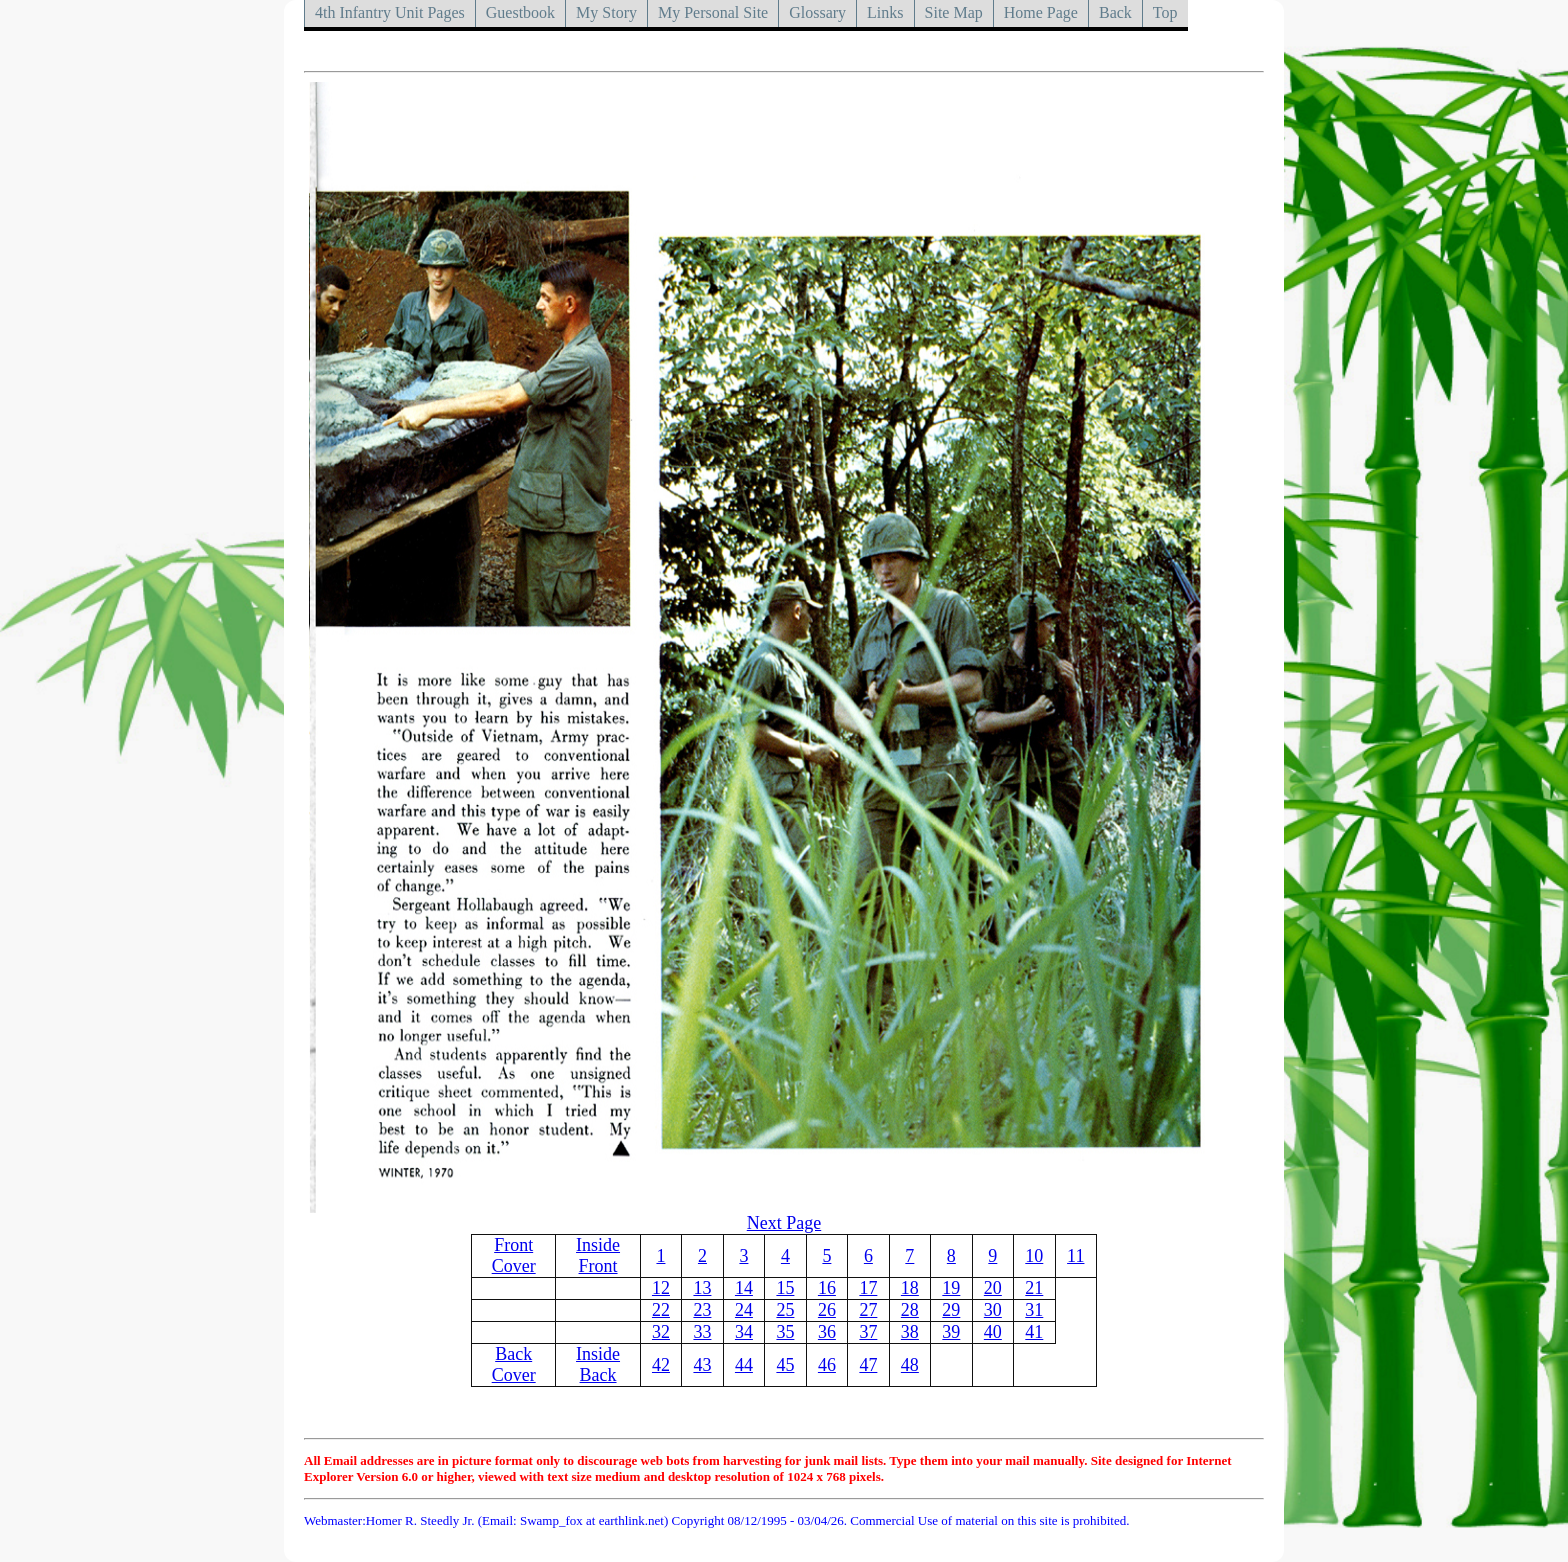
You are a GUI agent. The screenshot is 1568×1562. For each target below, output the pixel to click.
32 (661, 1332)
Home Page (1041, 12)
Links (885, 12)
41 (1034, 1332)
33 (702, 1332)
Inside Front (598, 1255)
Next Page (784, 1223)
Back (1115, 12)
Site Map (954, 12)
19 (951, 1288)
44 (744, 1365)
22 (661, 1310)
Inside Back (598, 1364)
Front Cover (514, 1255)
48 (910, 1365)
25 (785, 1310)
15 (785, 1288)
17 (868, 1288)
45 (785, 1365)
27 (868, 1310)
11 (1075, 1256)
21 (1034, 1288)
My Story (606, 12)
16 (827, 1288)
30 (993, 1310)
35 (785, 1332)
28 (910, 1310)
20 (993, 1288)
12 (661, 1288)
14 (744, 1288)
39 (951, 1332)
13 (702, 1288)
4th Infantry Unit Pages (390, 12)
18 (910, 1288)
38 (910, 1332)
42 (661, 1365)
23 (702, 1310)
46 (827, 1365)
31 (1034, 1310)
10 (1034, 1256)
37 (868, 1332)
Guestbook (520, 12)
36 (827, 1332)
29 (951, 1310)
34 (744, 1332)
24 (744, 1310)
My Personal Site (713, 12)
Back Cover (514, 1364)
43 (702, 1365)
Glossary (817, 12)
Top (1165, 12)
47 (868, 1365)
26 (827, 1310)
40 (993, 1332)
